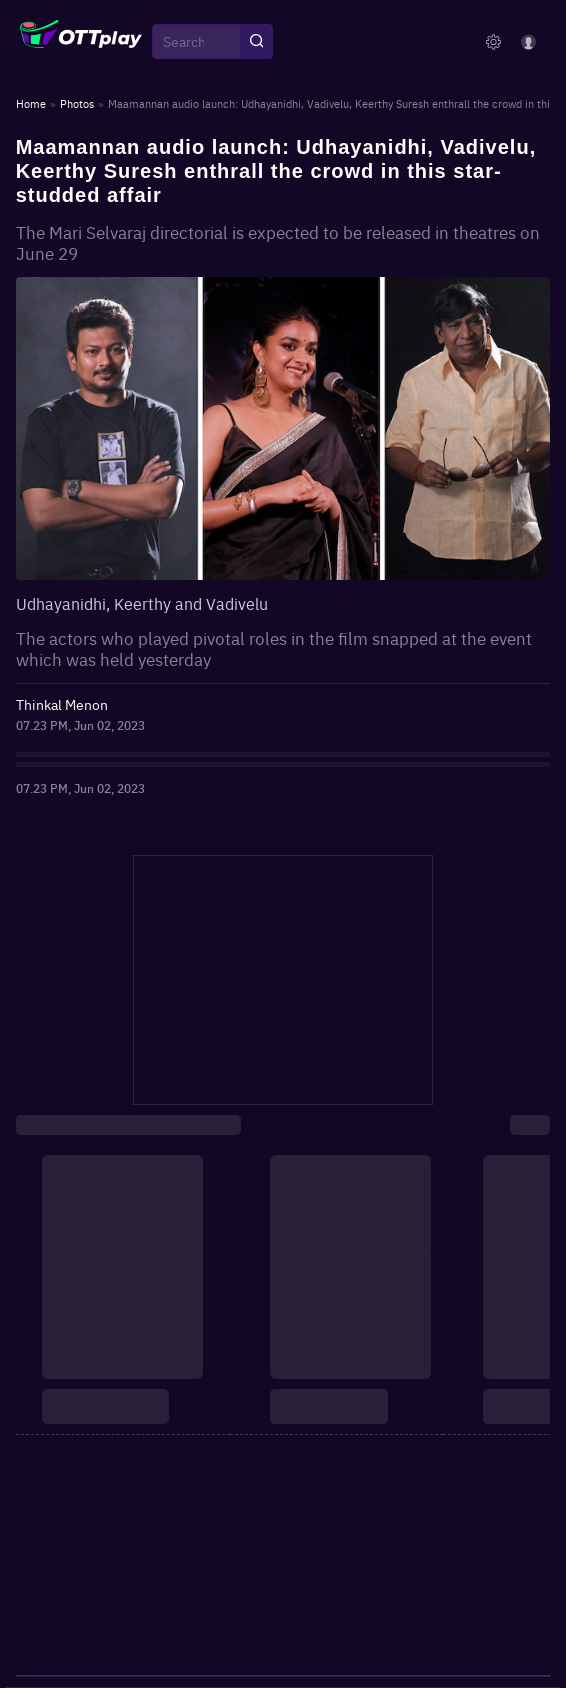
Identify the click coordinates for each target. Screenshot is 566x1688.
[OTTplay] (81, 42)
